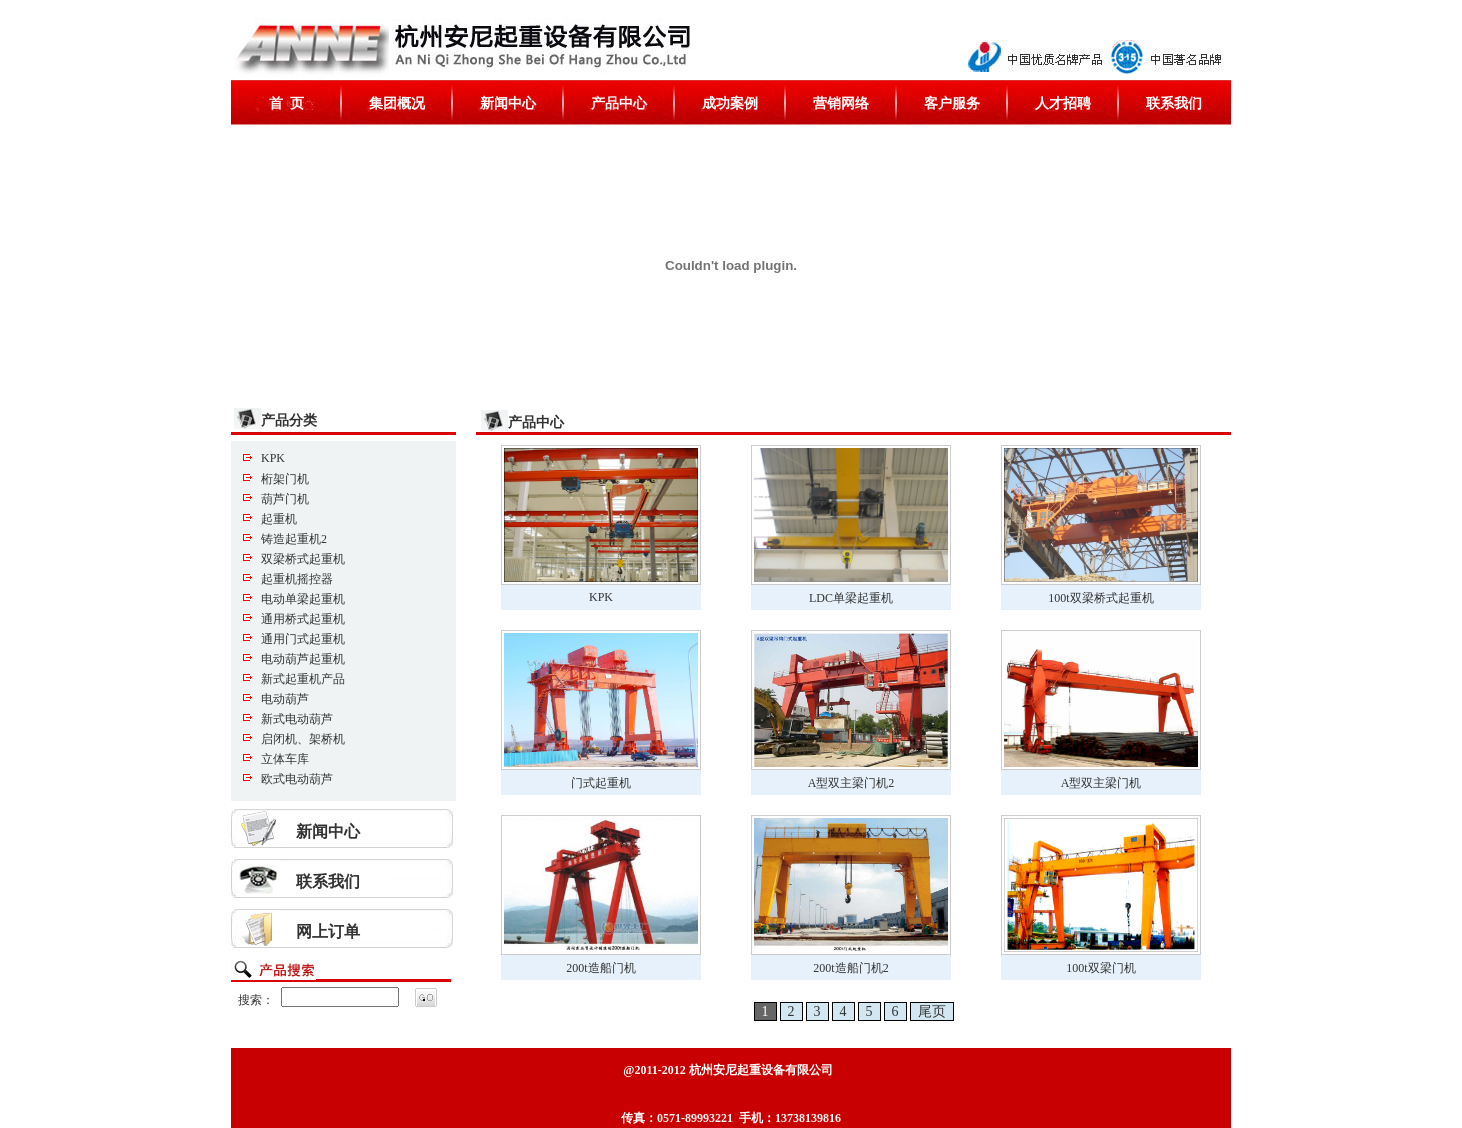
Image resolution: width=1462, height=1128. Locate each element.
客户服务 (952, 103)
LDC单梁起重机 (851, 598)
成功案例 (730, 103)
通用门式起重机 (303, 639)
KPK (273, 458)
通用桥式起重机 (303, 619)
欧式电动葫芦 (297, 779)
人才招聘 (1063, 103)
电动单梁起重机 (303, 599)
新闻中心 (508, 103)
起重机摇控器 (297, 579)
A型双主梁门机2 (851, 783)
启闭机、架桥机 (303, 739)
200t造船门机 (600, 968)
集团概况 (397, 103)
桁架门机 (285, 479)
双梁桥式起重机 (303, 559)
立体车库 (285, 759)
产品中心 (619, 103)
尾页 (932, 1011)
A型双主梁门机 (1101, 783)
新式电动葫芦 (297, 719)
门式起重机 (601, 783)
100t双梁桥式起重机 (1100, 598)
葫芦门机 (285, 499)
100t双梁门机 (1100, 968)
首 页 (286, 103)
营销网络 (841, 103)
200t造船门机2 (850, 968)
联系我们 (1174, 103)
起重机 (279, 519)
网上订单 (328, 931)
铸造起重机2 (294, 539)
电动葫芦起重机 (303, 659)
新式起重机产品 (303, 679)
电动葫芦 (285, 699)
